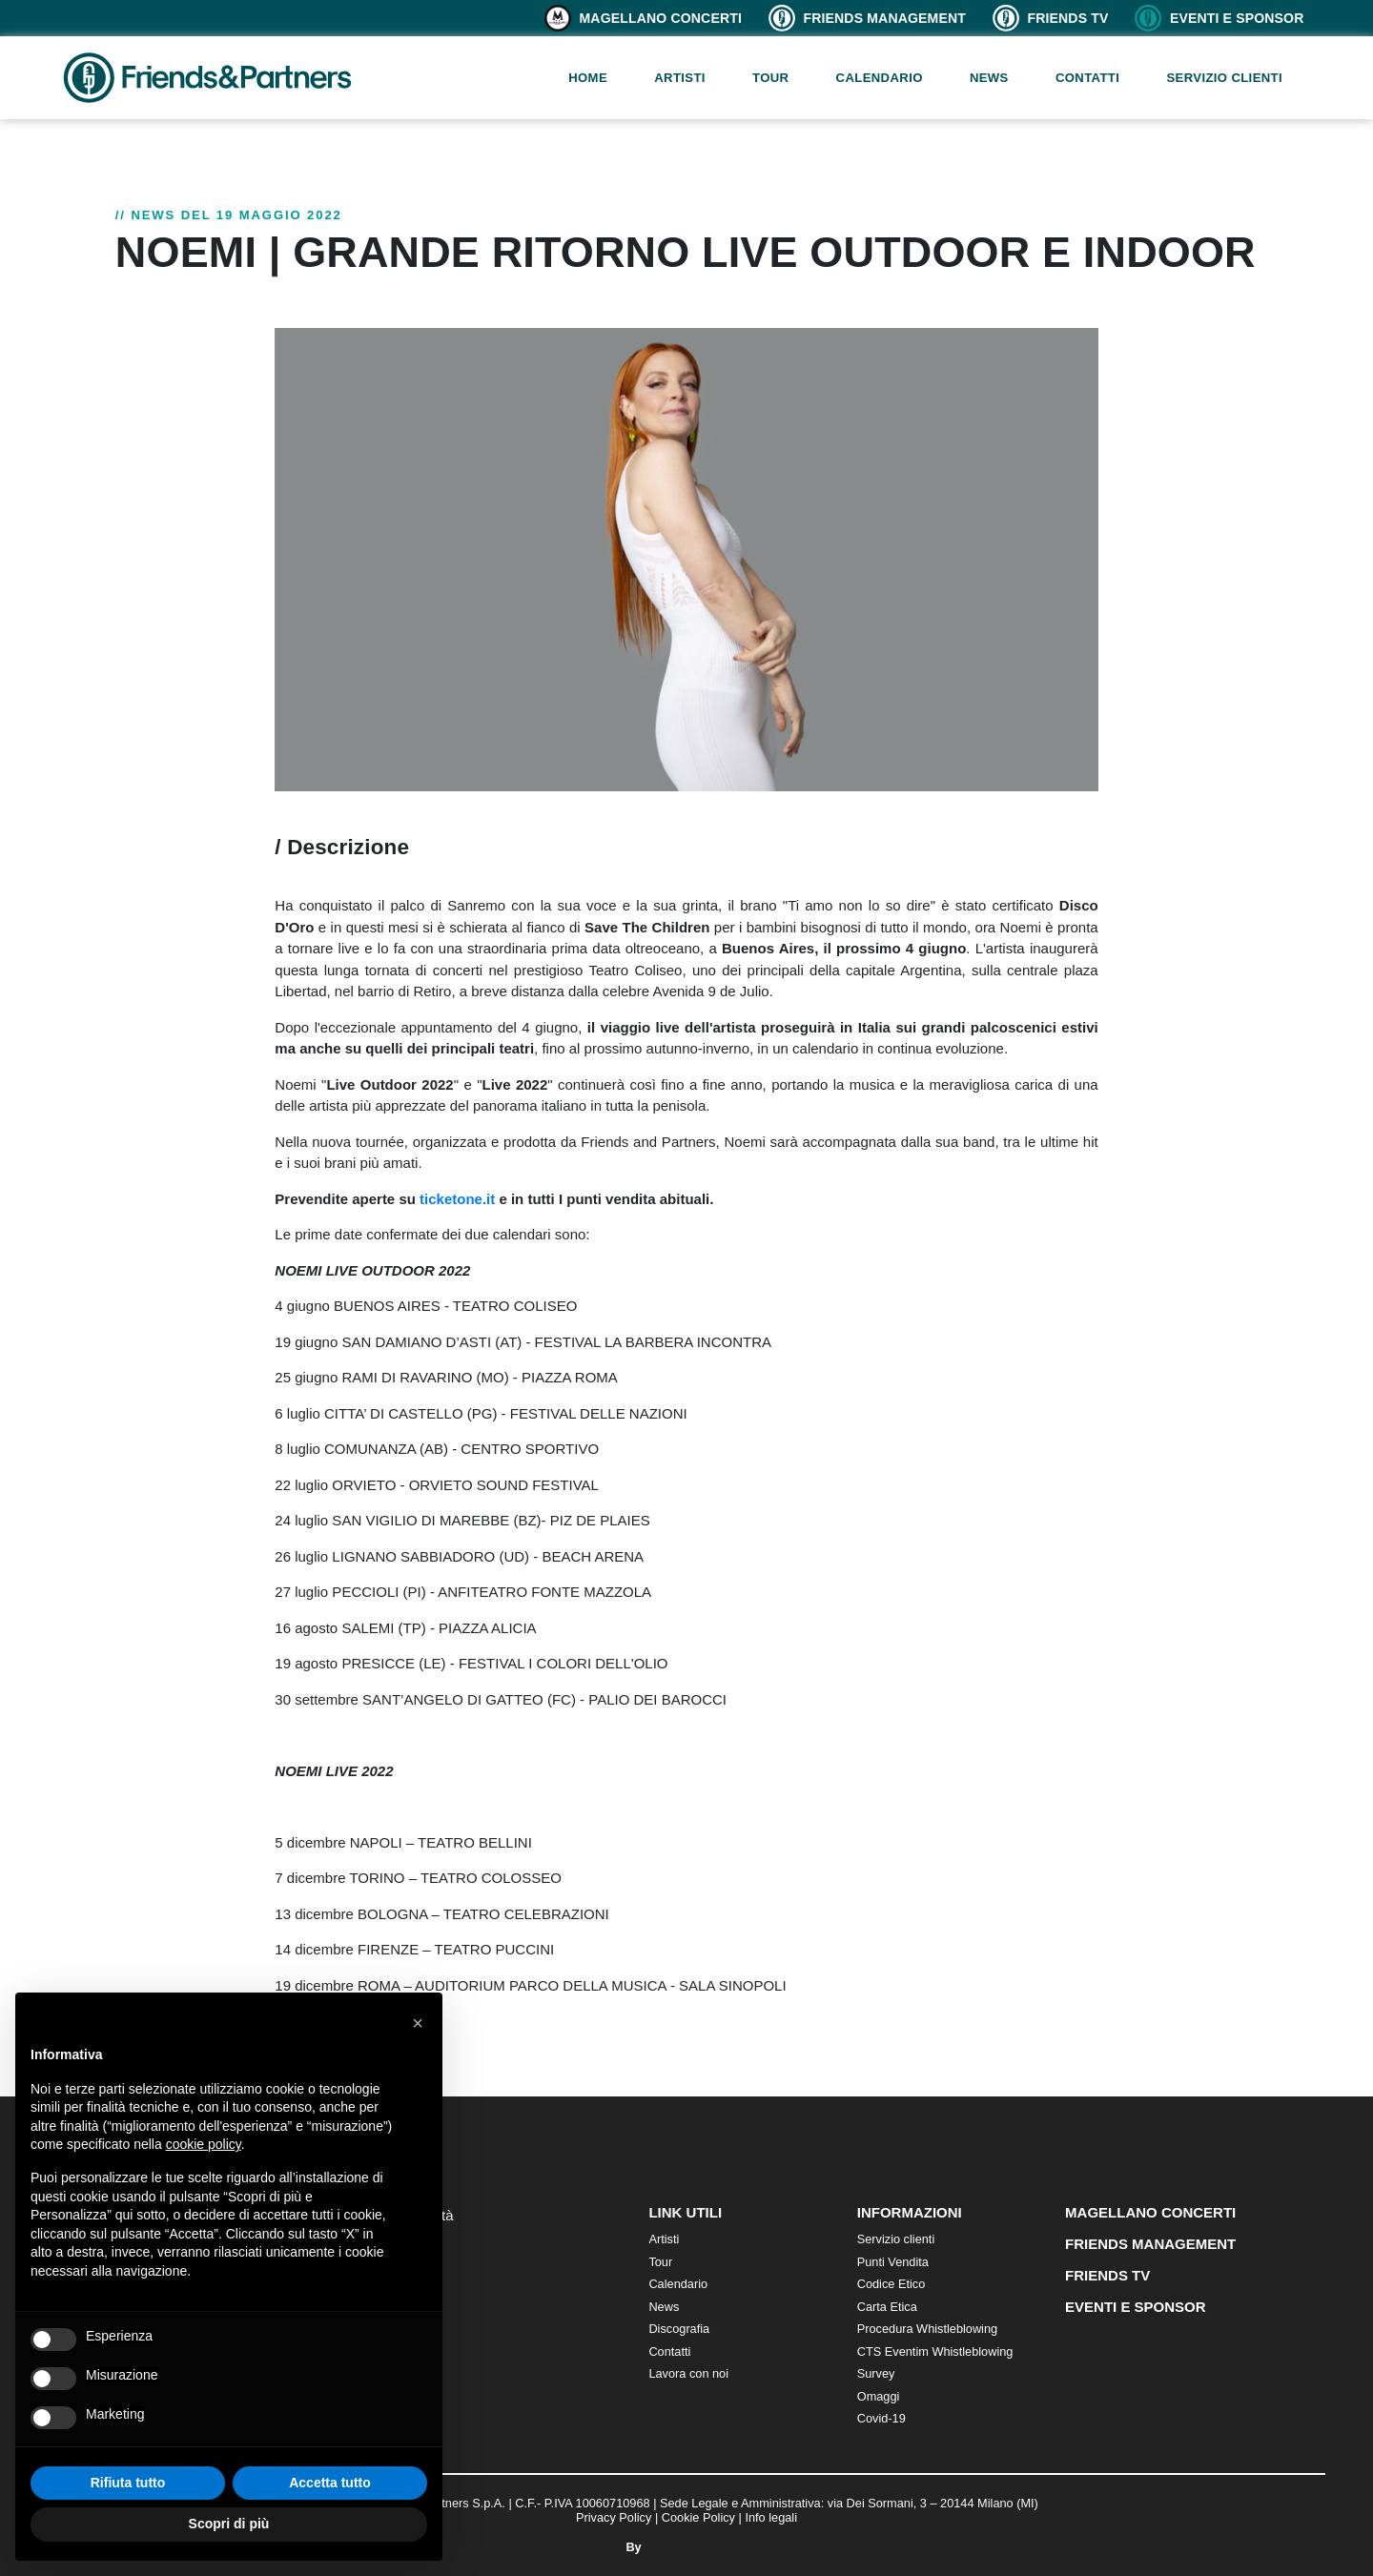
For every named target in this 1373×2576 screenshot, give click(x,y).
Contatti (1087, 78)
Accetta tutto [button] (330, 2482)
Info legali (771, 2517)
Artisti (680, 78)
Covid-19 (881, 2418)
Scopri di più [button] (229, 2523)
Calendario (879, 78)
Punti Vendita (893, 2262)
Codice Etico (891, 2284)
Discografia (678, 2328)
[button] (417, 2023)
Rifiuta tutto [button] (128, 2482)
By (686, 2547)
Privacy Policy (613, 2517)
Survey (876, 2373)
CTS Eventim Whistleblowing (935, 2351)
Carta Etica (887, 2307)
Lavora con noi (688, 2373)
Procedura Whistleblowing (927, 2328)
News (989, 78)
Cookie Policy (698, 2517)
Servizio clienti (1224, 78)
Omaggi (878, 2396)
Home (587, 78)
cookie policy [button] (203, 2144)
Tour (770, 78)
